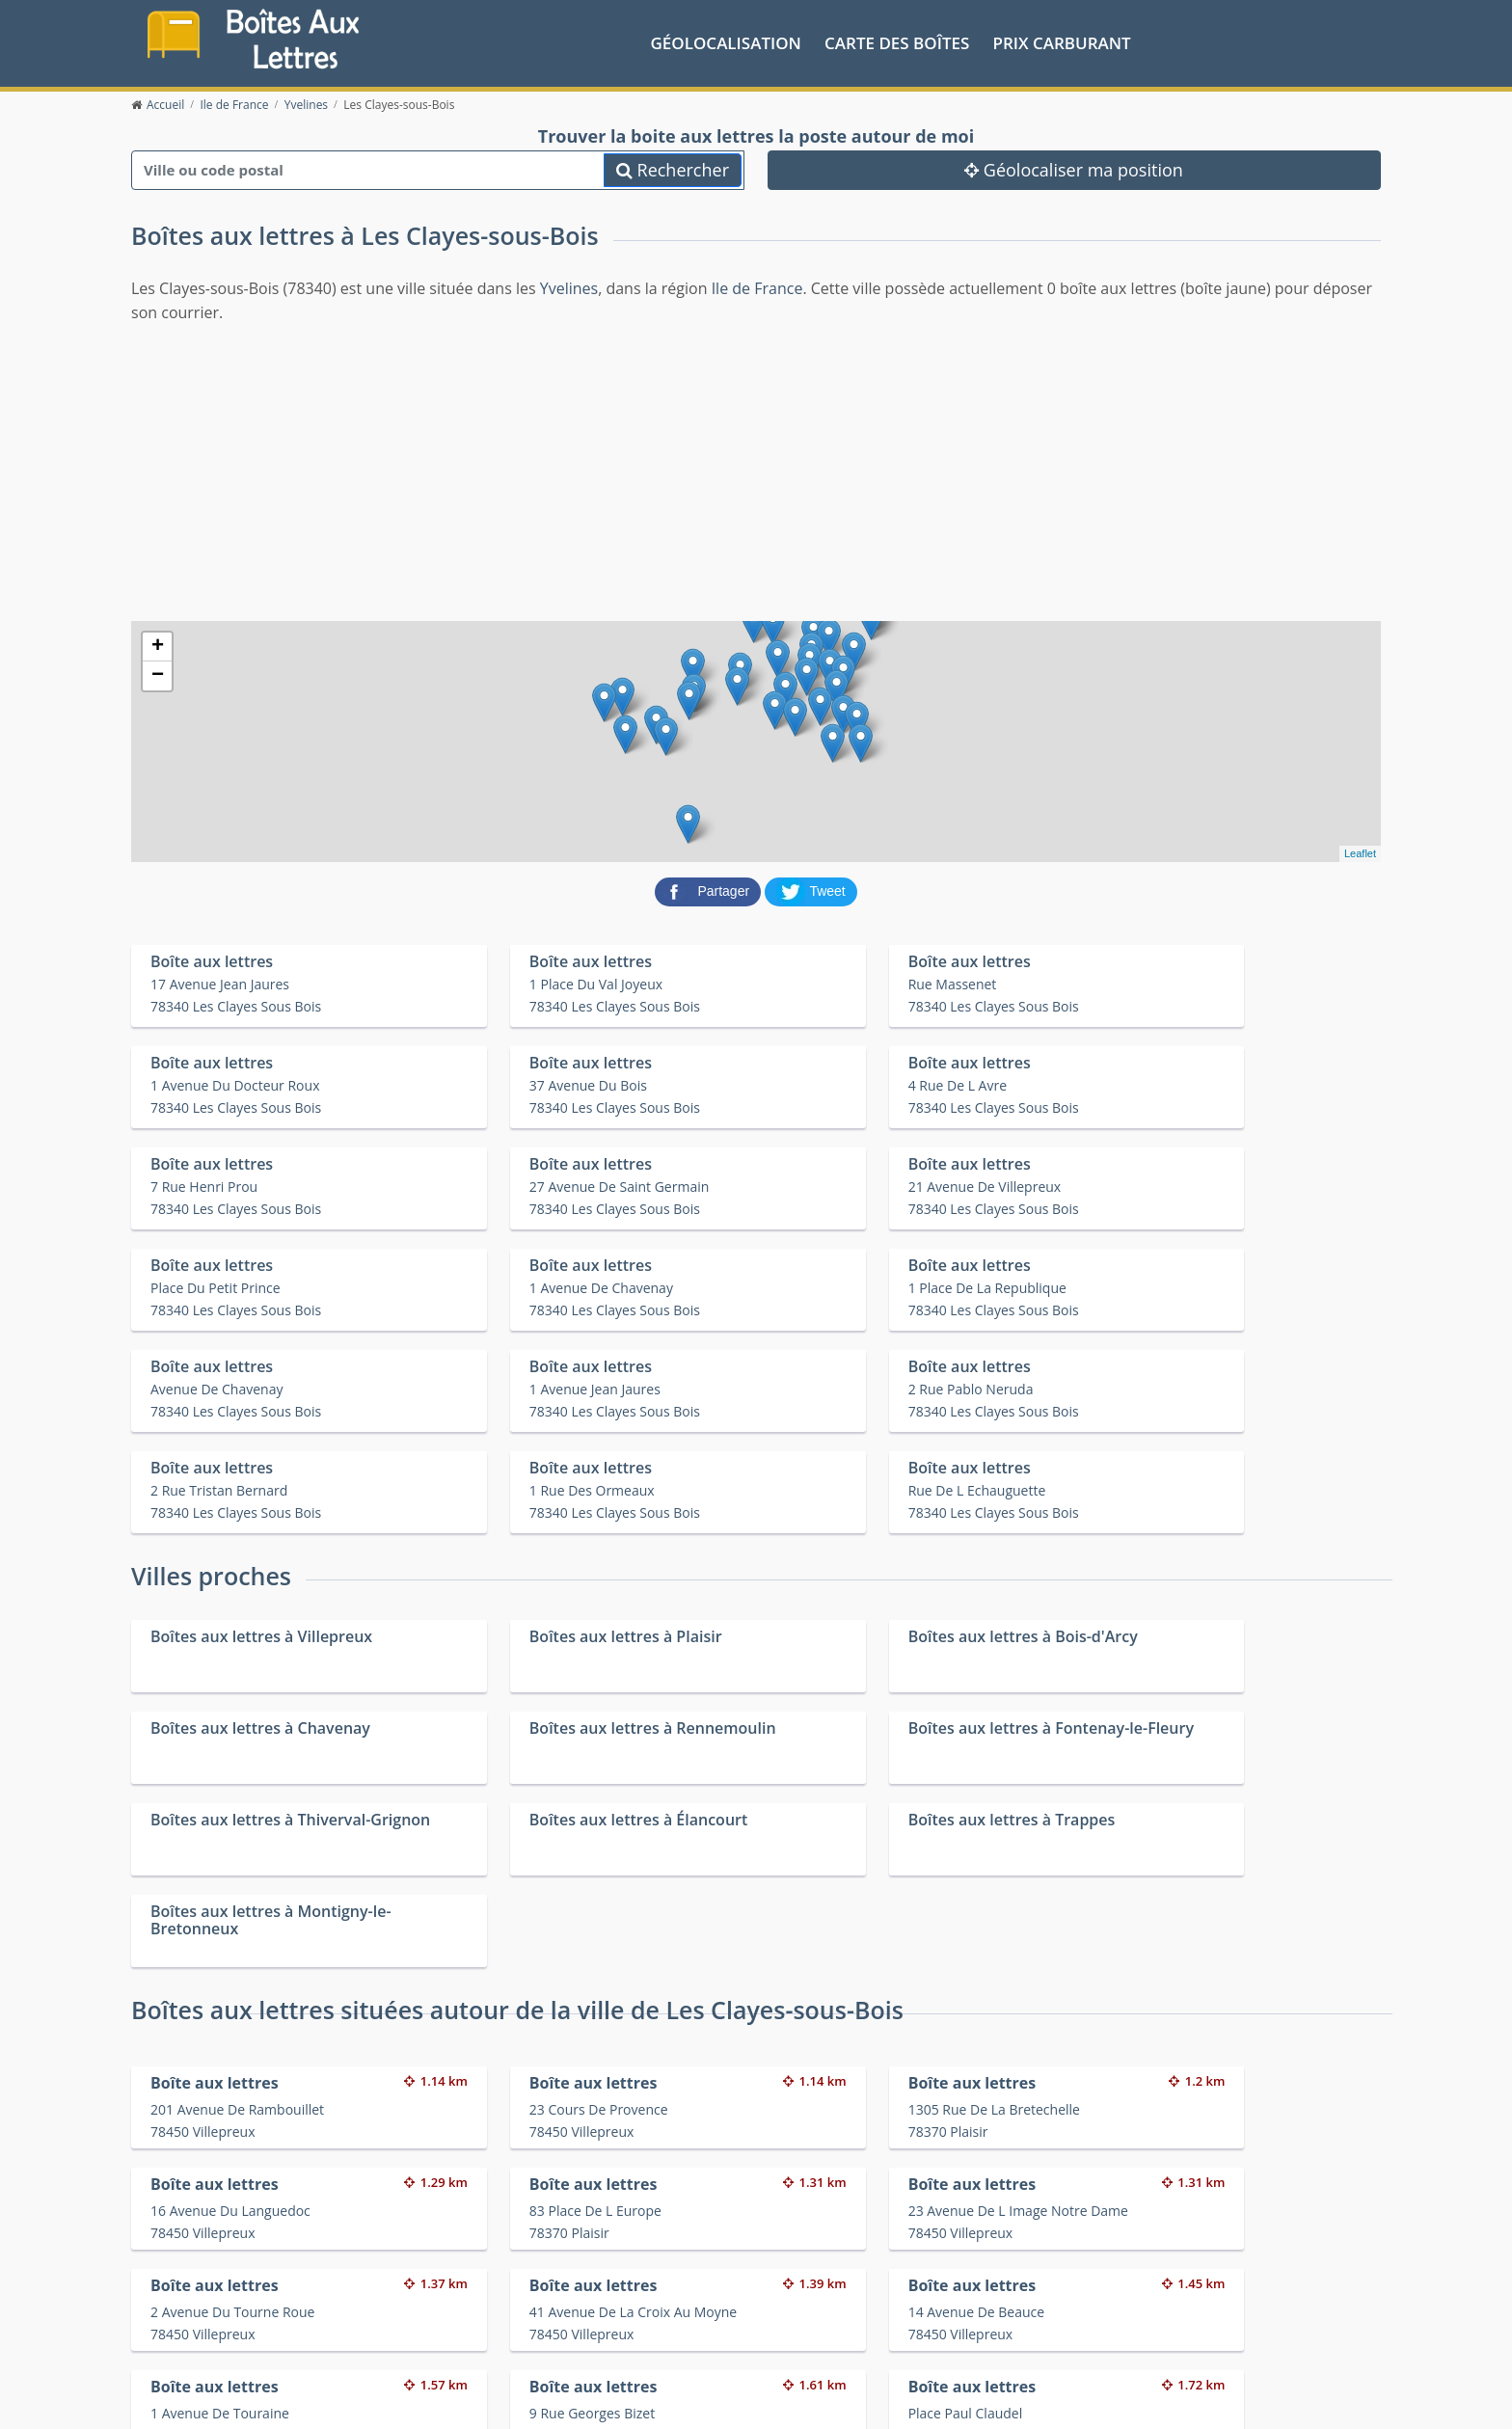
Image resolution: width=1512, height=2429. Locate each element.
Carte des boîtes (896, 42)
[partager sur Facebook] (710, 889)
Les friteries (781, 2334)
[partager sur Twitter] (811, 889)
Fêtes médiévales (1111, 2334)
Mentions (463, 2399)
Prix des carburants (805, 2309)
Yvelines (569, 287)
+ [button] (157, 646)
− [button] (157, 675)
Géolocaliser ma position (1073, 168)
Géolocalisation (726, 42)
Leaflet (1360, 853)
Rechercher (672, 168)
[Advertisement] (756, 470)
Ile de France (757, 287)
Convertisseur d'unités (1127, 2309)
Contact (407, 2399)
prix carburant (1062, 42)
